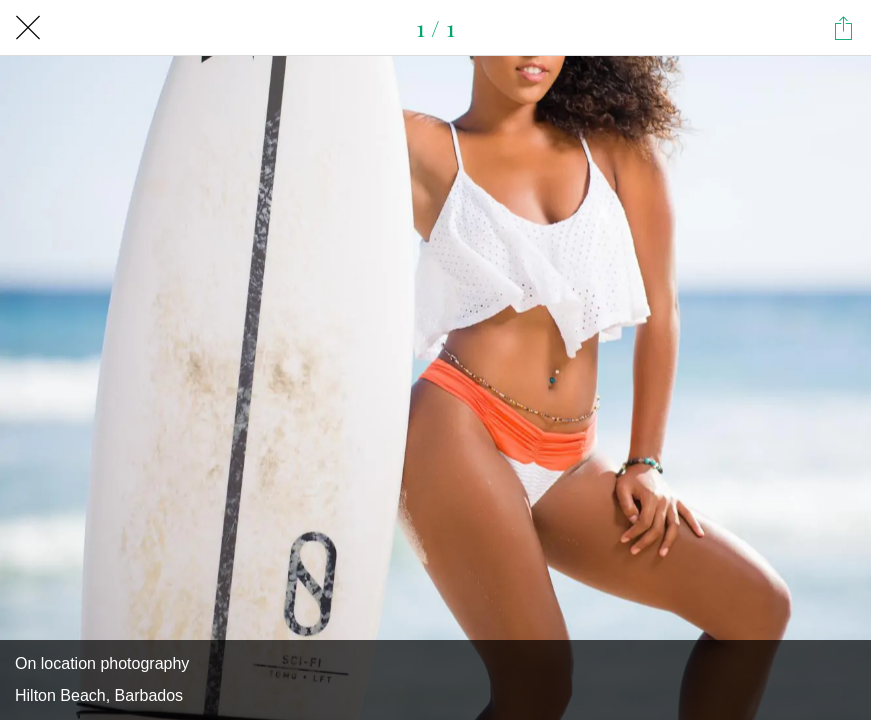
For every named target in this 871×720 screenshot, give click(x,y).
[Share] (843, 28)
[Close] (28, 28)
